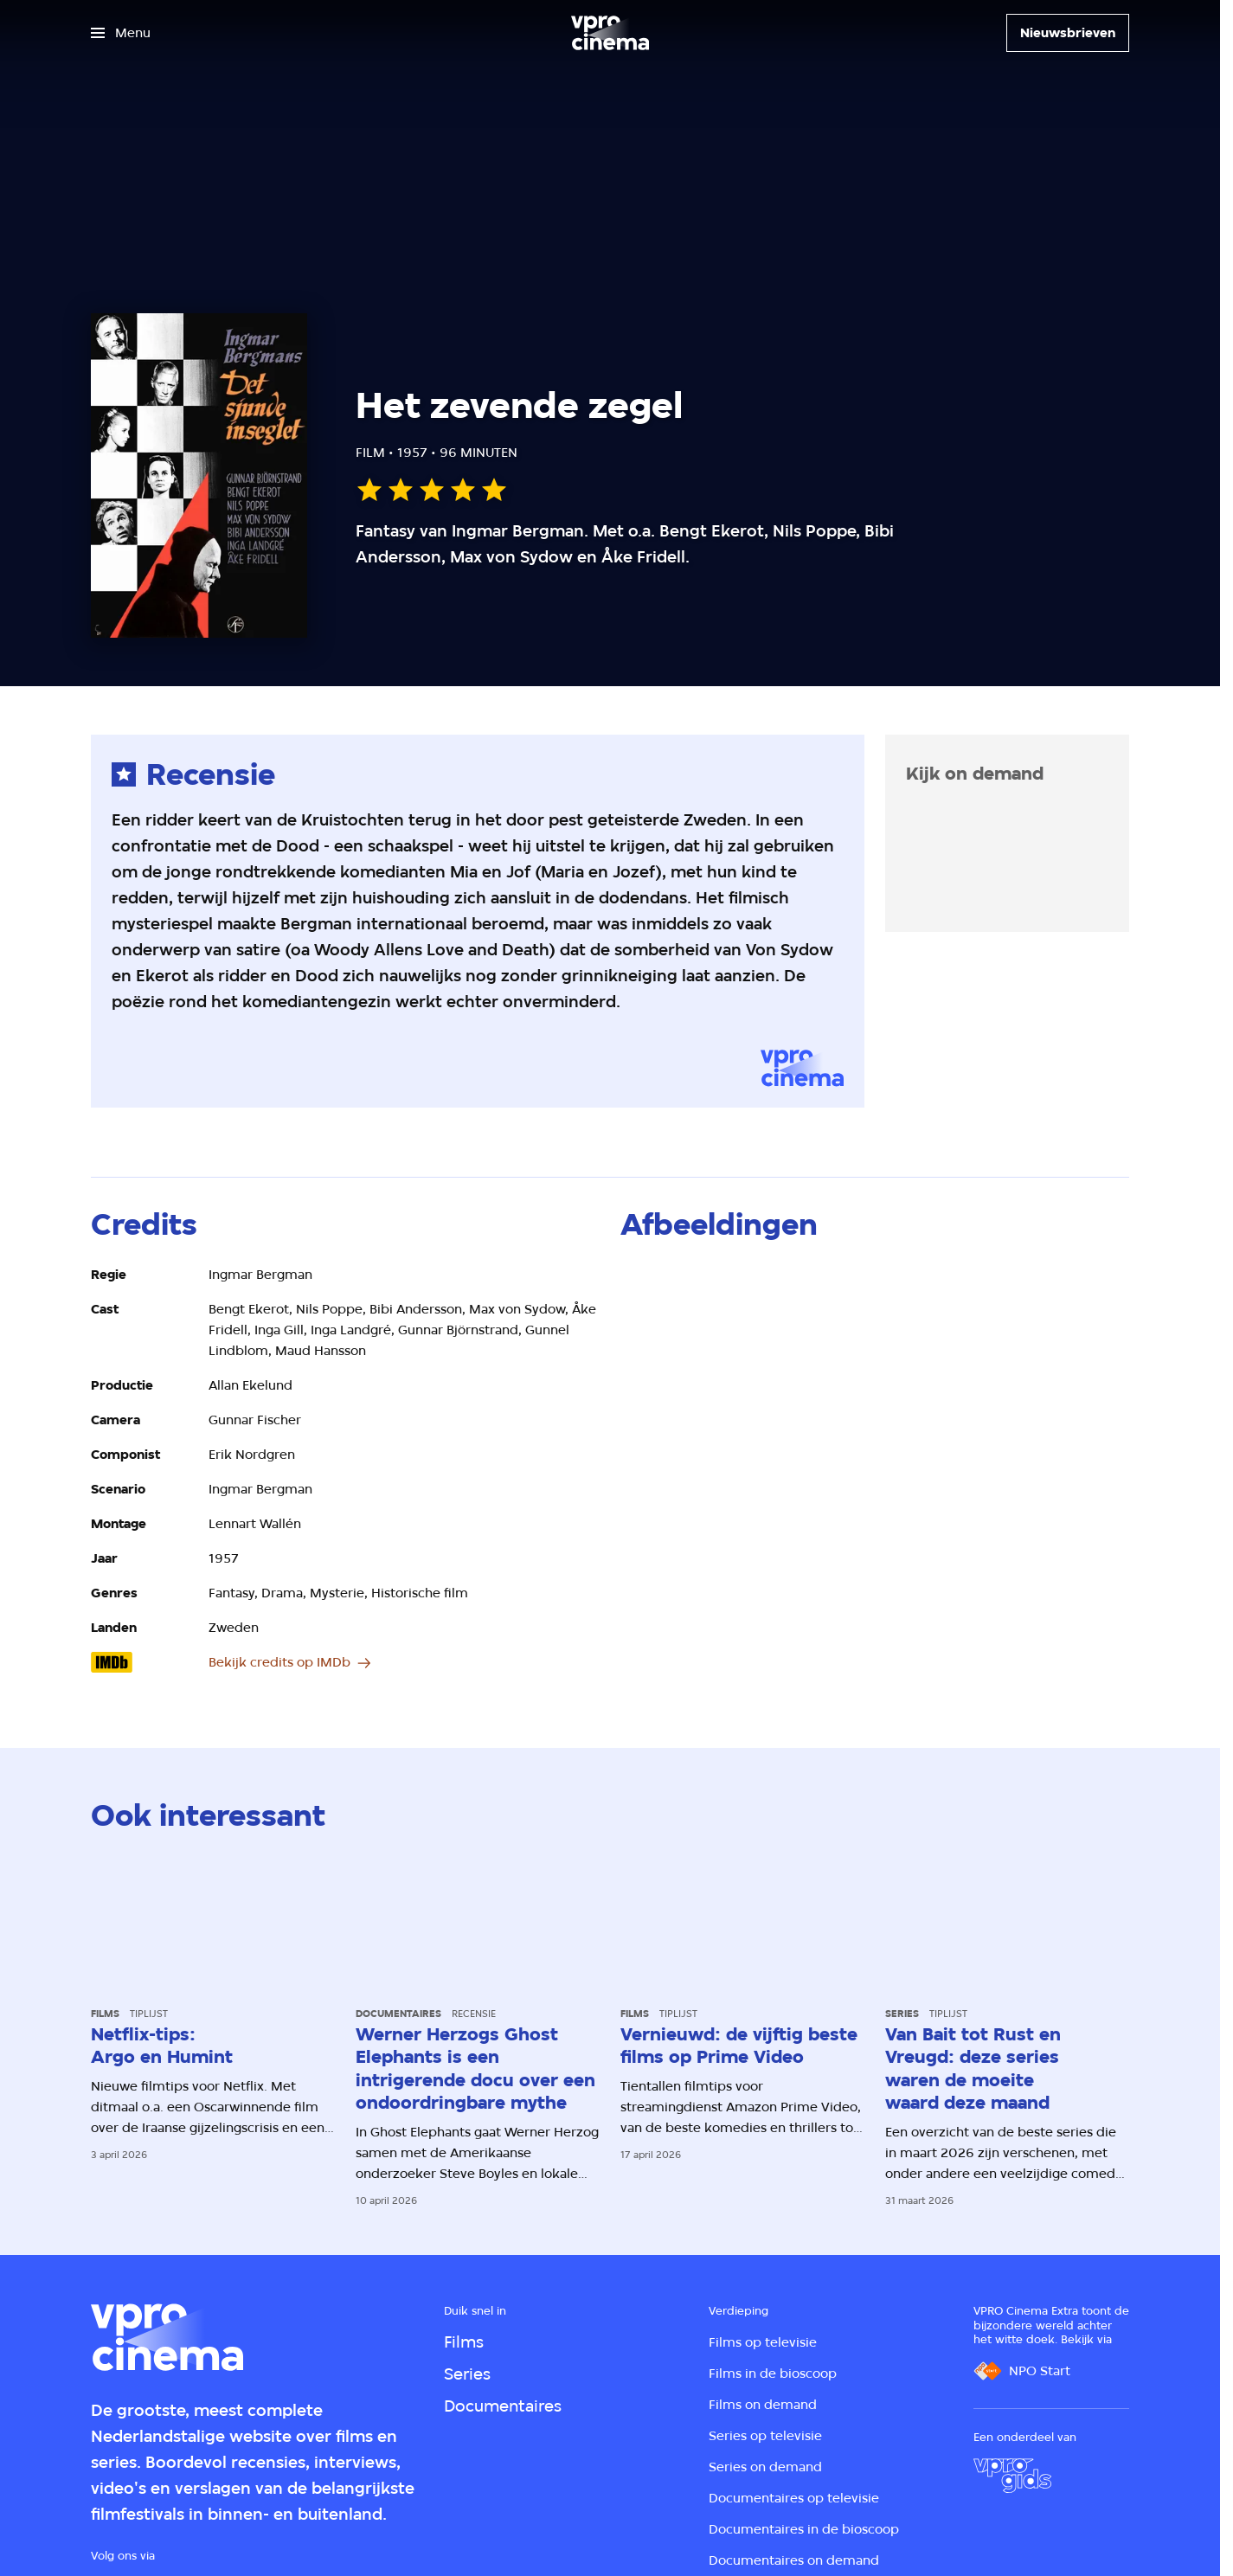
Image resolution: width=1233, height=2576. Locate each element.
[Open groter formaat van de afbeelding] (874, 1407)
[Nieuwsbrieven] (1067, 33)
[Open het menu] (120, 33)
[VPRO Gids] (1012, 2475)
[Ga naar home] (610, 33)
